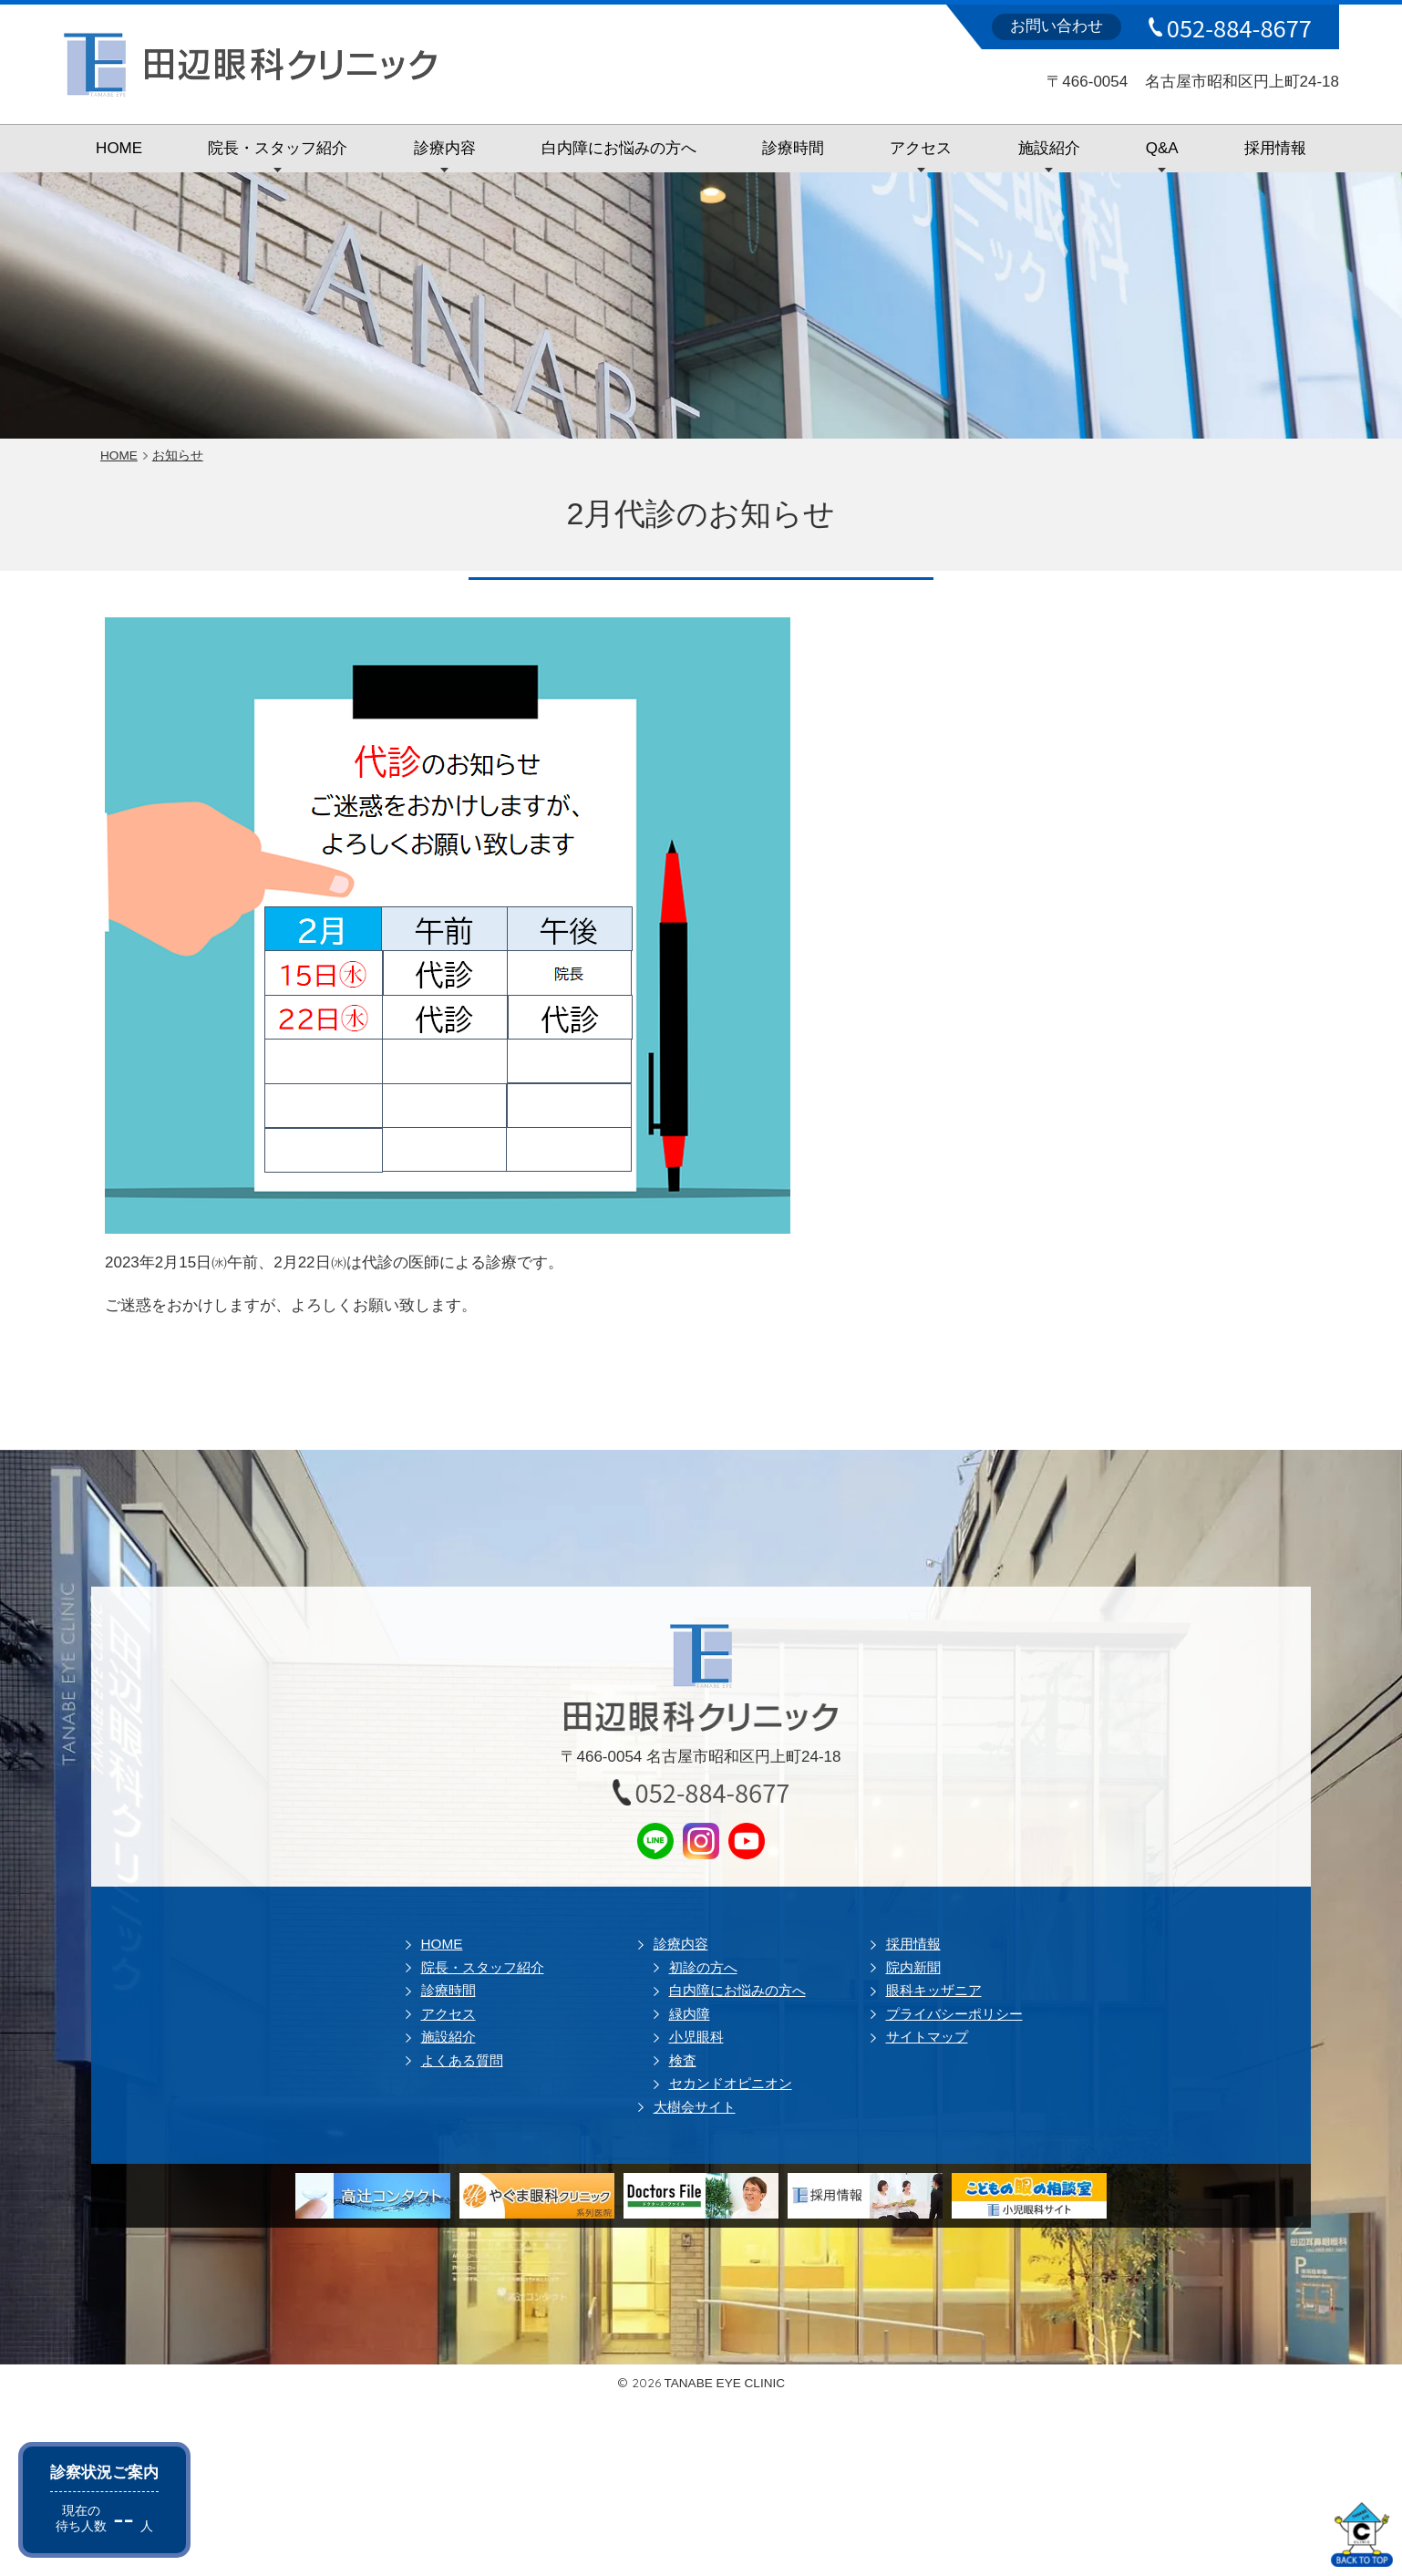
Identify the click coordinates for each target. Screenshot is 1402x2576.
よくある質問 (462, 2060)
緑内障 (689, 2014)
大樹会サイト (695, 2107)
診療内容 (445, 148)
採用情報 (1275, 148)
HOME (119, 148)
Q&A (1162, 148)
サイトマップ (927, 2036)
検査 (682, 2060)
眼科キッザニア (934, 1990)
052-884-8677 (1239, 27)
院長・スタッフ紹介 (277, 148)
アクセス (921, 148)
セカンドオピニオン (730, 2083)
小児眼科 (696, 2036)
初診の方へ (703, 1967)
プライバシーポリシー (954, 2014)
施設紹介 (1049, 148)
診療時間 (793, 148)
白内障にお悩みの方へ (618, 148)
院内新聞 (913, 1967)
